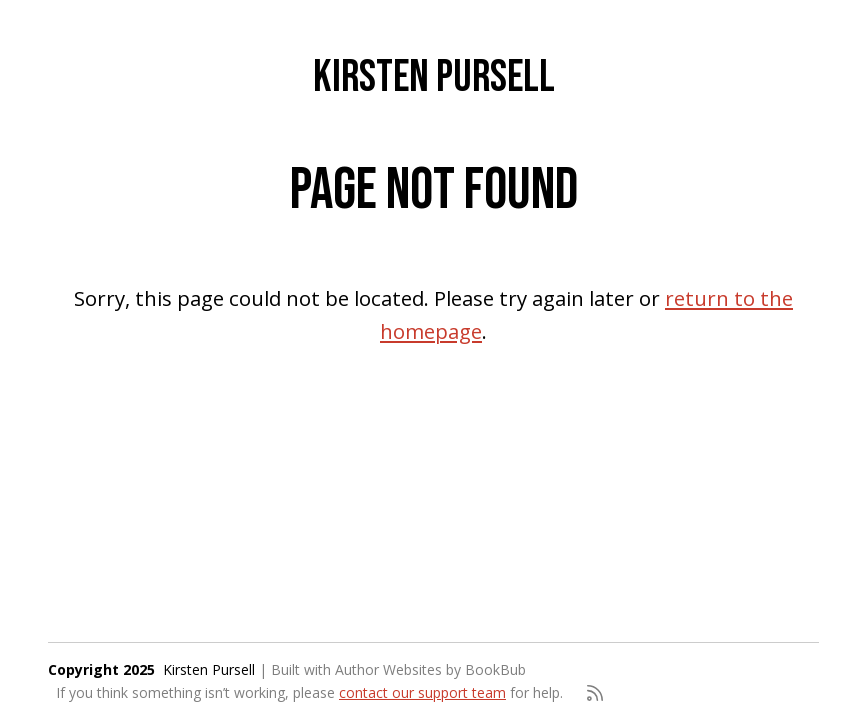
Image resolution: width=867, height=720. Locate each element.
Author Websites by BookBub (430, 669)
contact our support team (422, 692)
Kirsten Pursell (434, 77)
